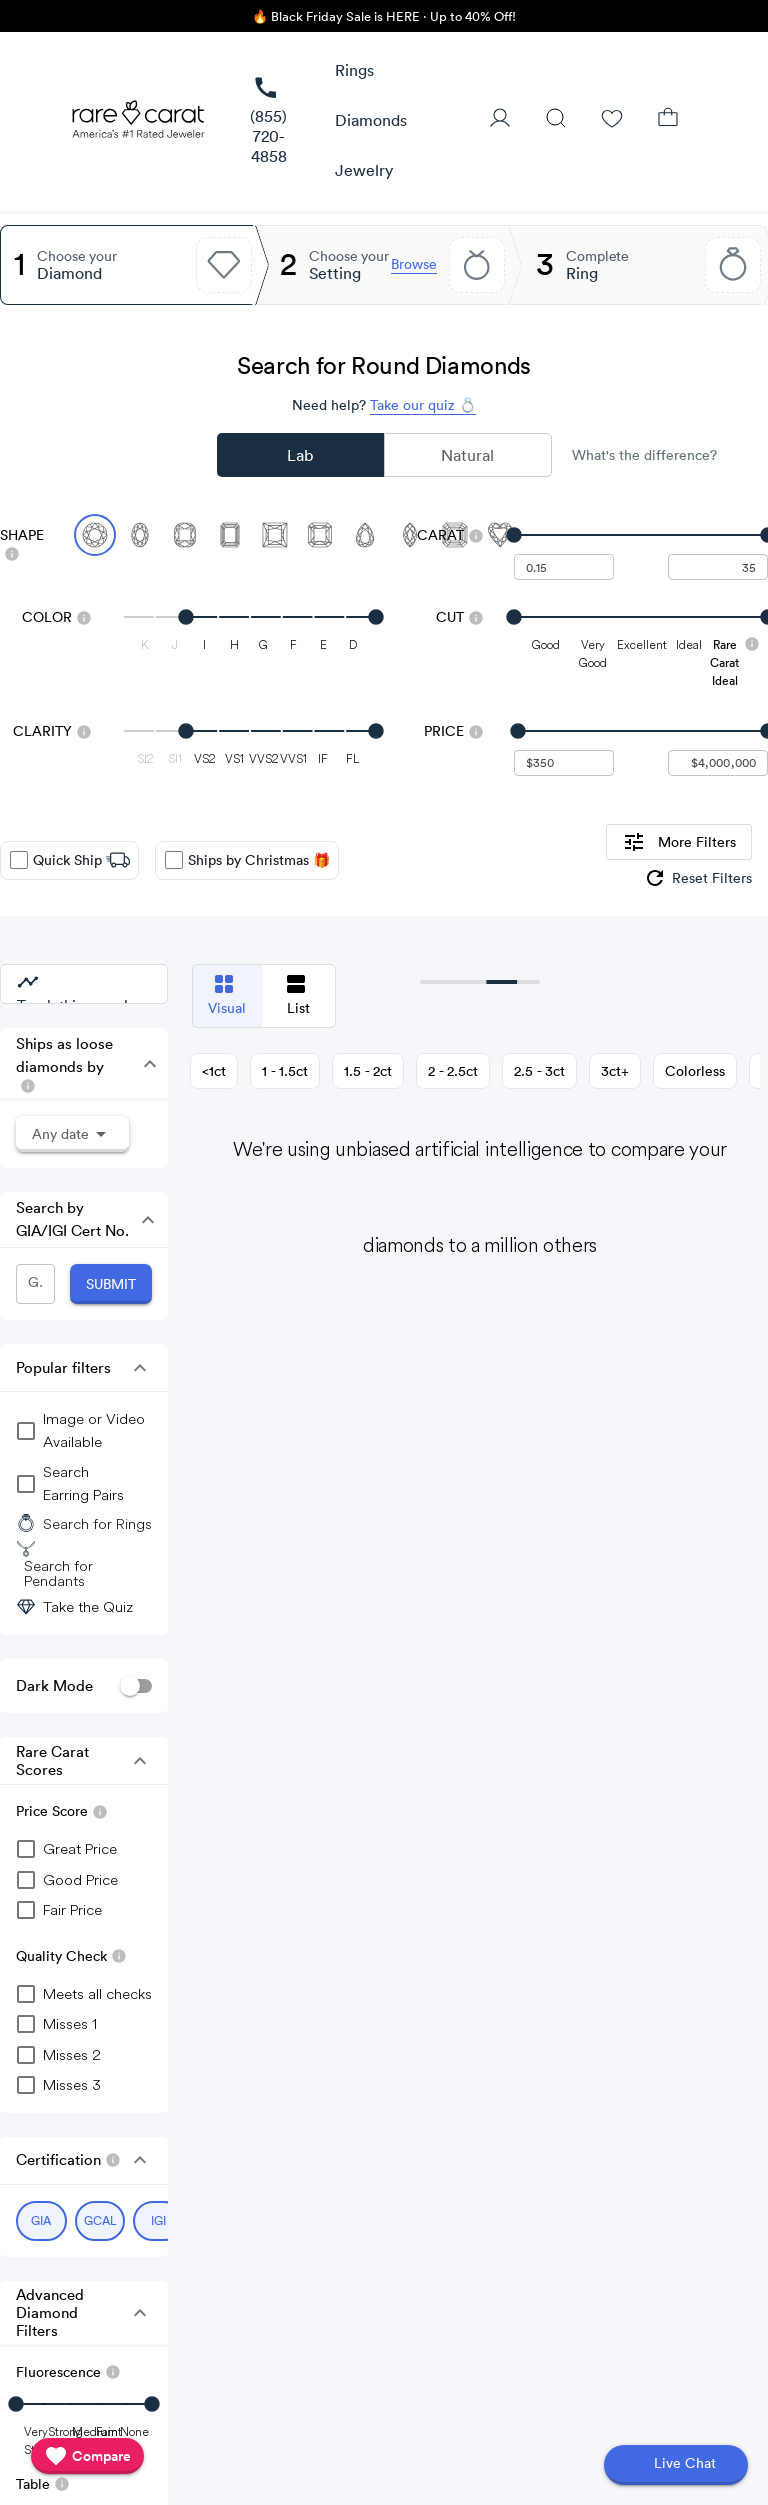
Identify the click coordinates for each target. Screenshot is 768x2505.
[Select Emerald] (230, 535)
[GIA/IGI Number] (35, 1284)
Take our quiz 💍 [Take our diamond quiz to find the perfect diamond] (423, 405)
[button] (354, 71)
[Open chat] (676, 2465)
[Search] (556, 120)
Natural (467, 455)
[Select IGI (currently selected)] (158, 2221)
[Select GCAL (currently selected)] (100, 2221)
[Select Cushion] (185, 535)
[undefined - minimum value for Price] (564, 763)
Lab (300, 455)
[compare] (87, 2456)
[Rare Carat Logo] (139, 124)
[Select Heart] (500, 535)
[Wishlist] (612, 120)
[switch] (136, 1686)
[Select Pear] (365, 535)
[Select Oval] (140, 535)
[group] (697, 878)
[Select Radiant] (320, 535)
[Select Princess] (275, 535)
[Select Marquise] (410, 535)
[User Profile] (500, 120)
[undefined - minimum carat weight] (564, 567)
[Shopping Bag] (668, 120)
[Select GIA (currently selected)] (41, 2221)
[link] (268, 121)
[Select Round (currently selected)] (95, 535)
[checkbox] (19, 860)
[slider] (641, 535)
